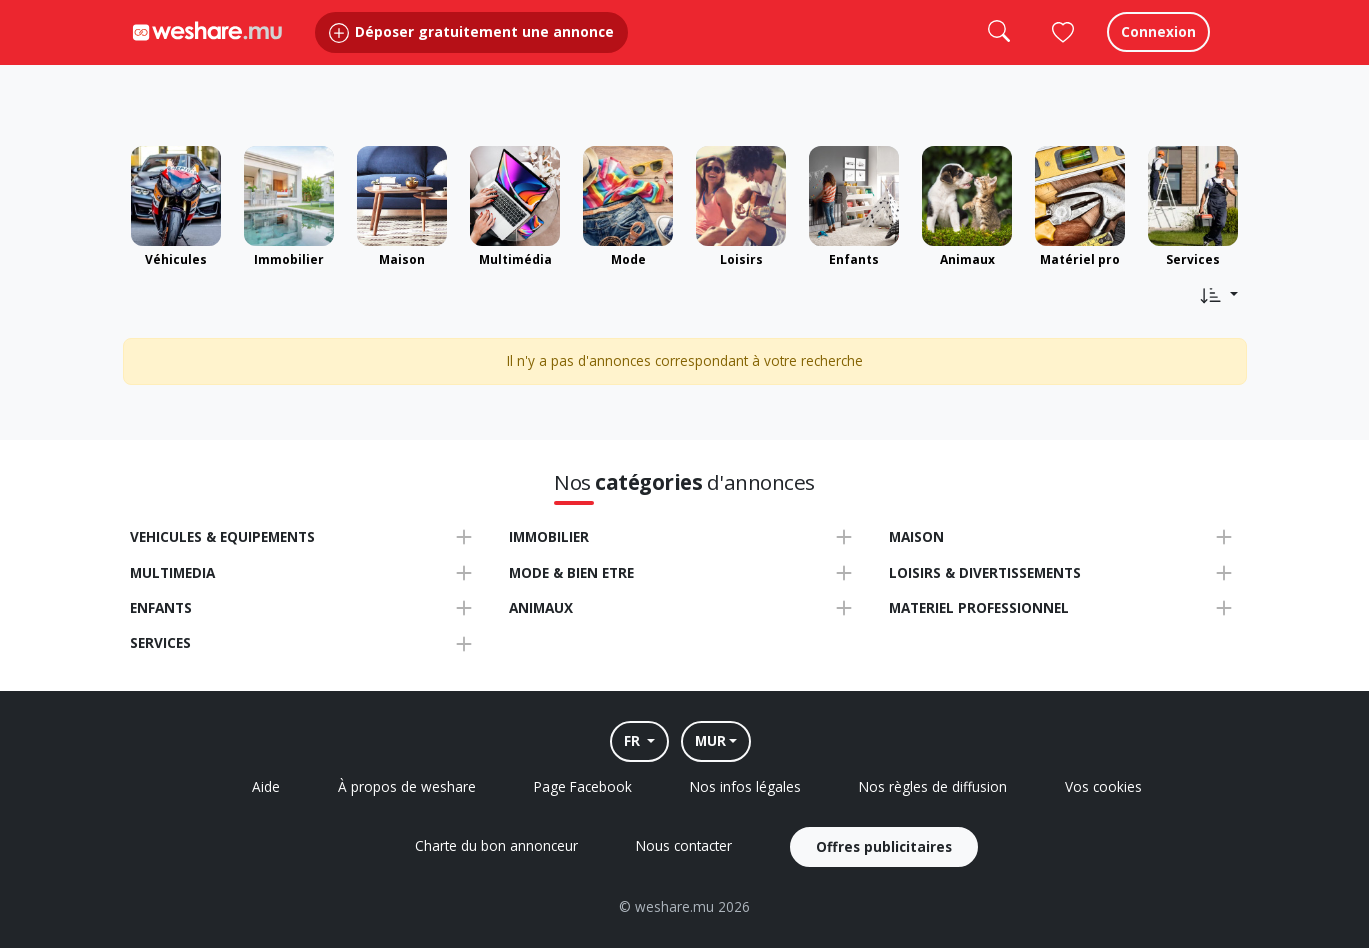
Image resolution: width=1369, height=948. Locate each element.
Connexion (1158, 49)
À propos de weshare (407, 786)
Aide (266, 786)
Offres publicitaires (884, 846)
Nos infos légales (745, 786)
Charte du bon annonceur (496, 845)
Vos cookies (1103, 786)
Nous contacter (684, 845)
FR (634, 740)
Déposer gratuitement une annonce (471, 49)
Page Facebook (583, 786)
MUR (710, 740)
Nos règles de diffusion (933, 786)
